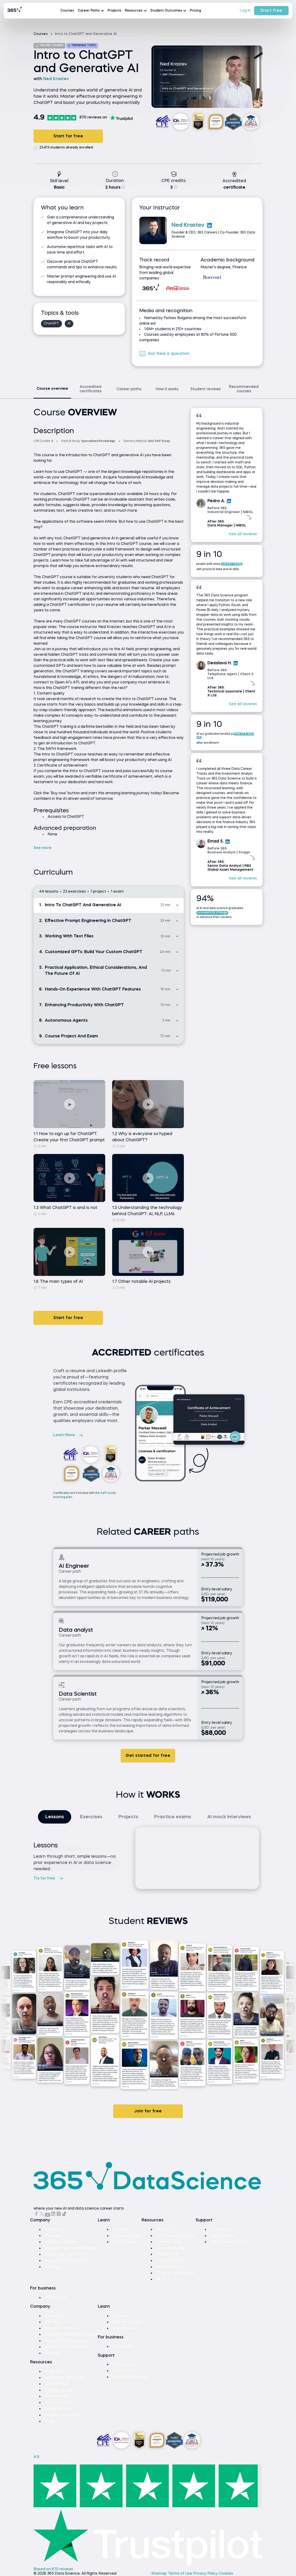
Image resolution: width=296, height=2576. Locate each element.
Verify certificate (228, 2242)
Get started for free (148, 1756)
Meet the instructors (66, 2254)
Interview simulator (176, 2236)
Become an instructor (67, 2261)
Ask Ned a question (164, 354)
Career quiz (168, 2242)
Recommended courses (244, 389)
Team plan (56, 2297)
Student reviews (205, 389)
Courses (67, 10)
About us (54, 2229)
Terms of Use (180, 2574)
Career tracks (127, 2236)
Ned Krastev (56, 79)
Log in (245, 10)
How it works (167, 389)
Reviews (53, 2236)
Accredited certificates (91, 389)
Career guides (171, 2248)
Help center (222, 2236)
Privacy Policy (206, 2574)
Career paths (129, 389)
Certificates (125, 2242)
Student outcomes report (71, 2248)
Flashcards (167, 2254)
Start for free (68, 136)
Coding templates (175, 2273)
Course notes (170, 2261)
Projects (114, 10)
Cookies (226, 2574)
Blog (160, 2279)
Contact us (222, 2229)
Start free (271, 11)
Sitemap (159, 2574)
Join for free (148, 2111)
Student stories (61, 2242)
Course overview (52, 389)
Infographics (169, 2267)
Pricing (195, 10)
